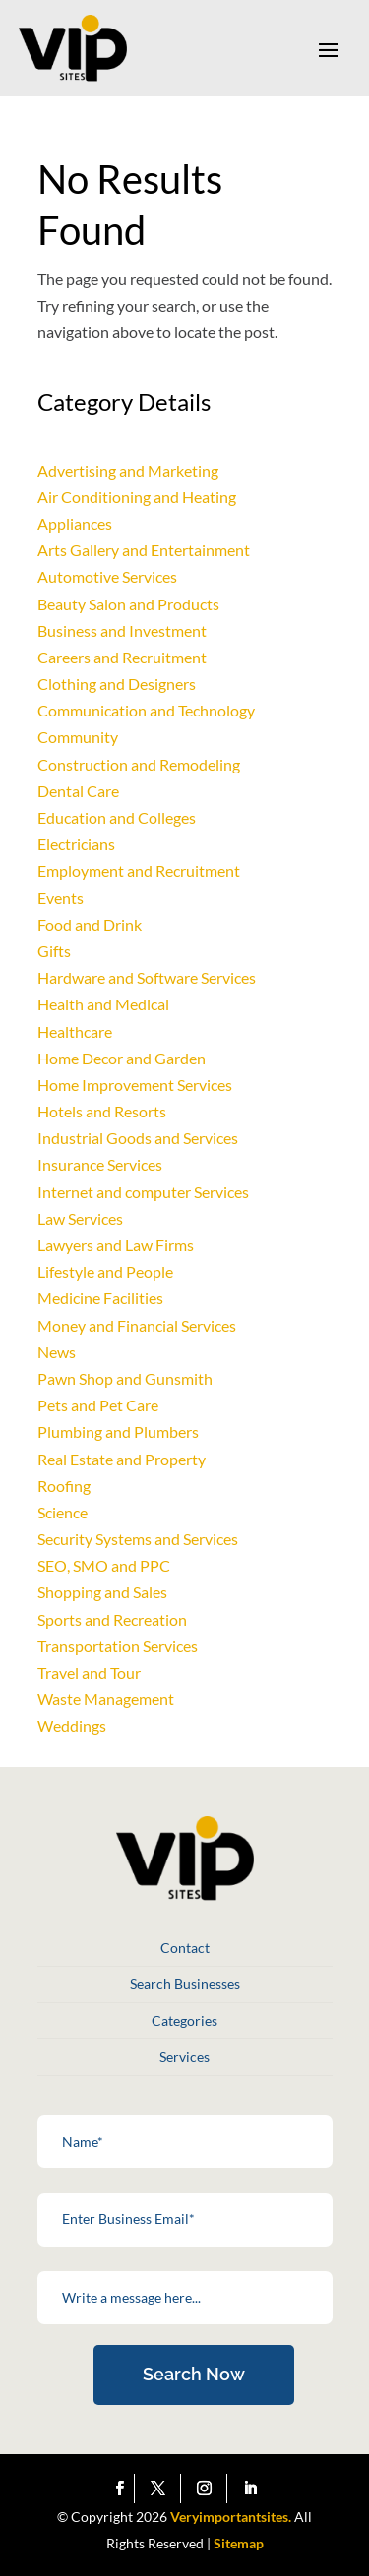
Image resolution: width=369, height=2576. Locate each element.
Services (184, 2056)
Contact (185, 1947)
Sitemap (239, 2543)
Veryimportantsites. (230, 2516)
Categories (184, 2020)
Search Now (194, 2374)
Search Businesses (185, 1983)
